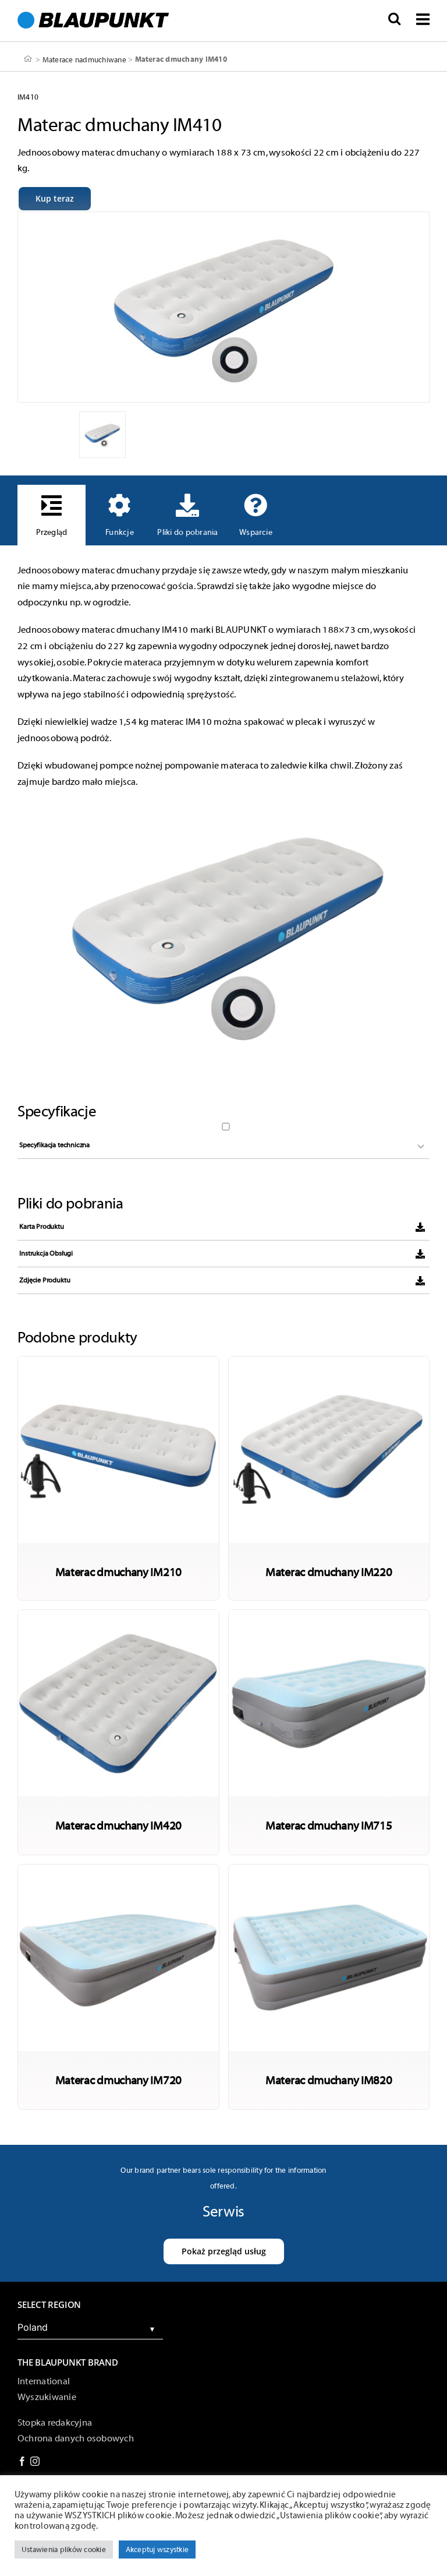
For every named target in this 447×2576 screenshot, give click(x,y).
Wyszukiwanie (46, 2397)
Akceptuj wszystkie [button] (157, 2549)
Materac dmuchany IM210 (118, 1571)
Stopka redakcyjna (54, 2423)
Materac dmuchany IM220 (328, 1571)
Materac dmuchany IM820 (328, 2080)
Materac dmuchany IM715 (328, 1825)
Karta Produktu (41, 1226)
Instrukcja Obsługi (46, 1253)
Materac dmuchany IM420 (118, 1825)
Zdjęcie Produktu (44, 1280)
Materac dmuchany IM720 (118, 2080)
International (43, 2381)
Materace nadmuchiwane (84, 59)
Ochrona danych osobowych (75, 2438)
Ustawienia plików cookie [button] (64, 2549)
